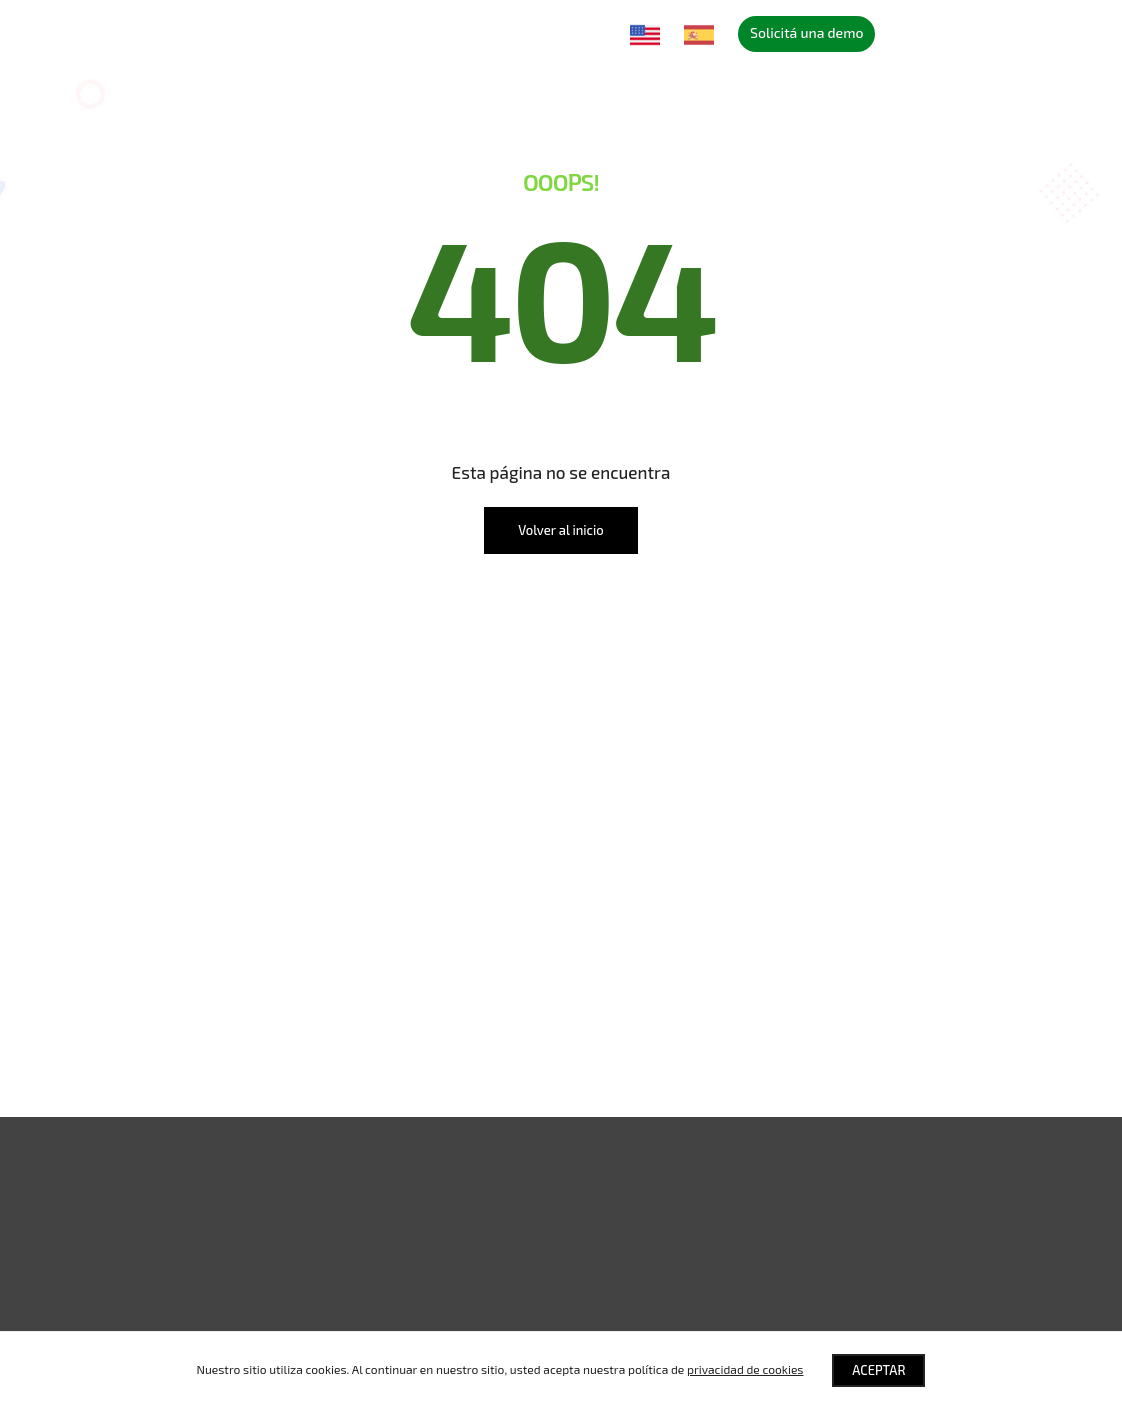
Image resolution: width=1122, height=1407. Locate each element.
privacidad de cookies (745, 1369)
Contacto (577, 32)
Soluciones (198, 32)
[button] (561, 1186)
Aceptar (879, 1370)
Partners (368, 32)
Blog (509, 32)
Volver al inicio (560, 530)
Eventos (445, 32)
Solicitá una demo (806, 32)
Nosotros (285, 32)
